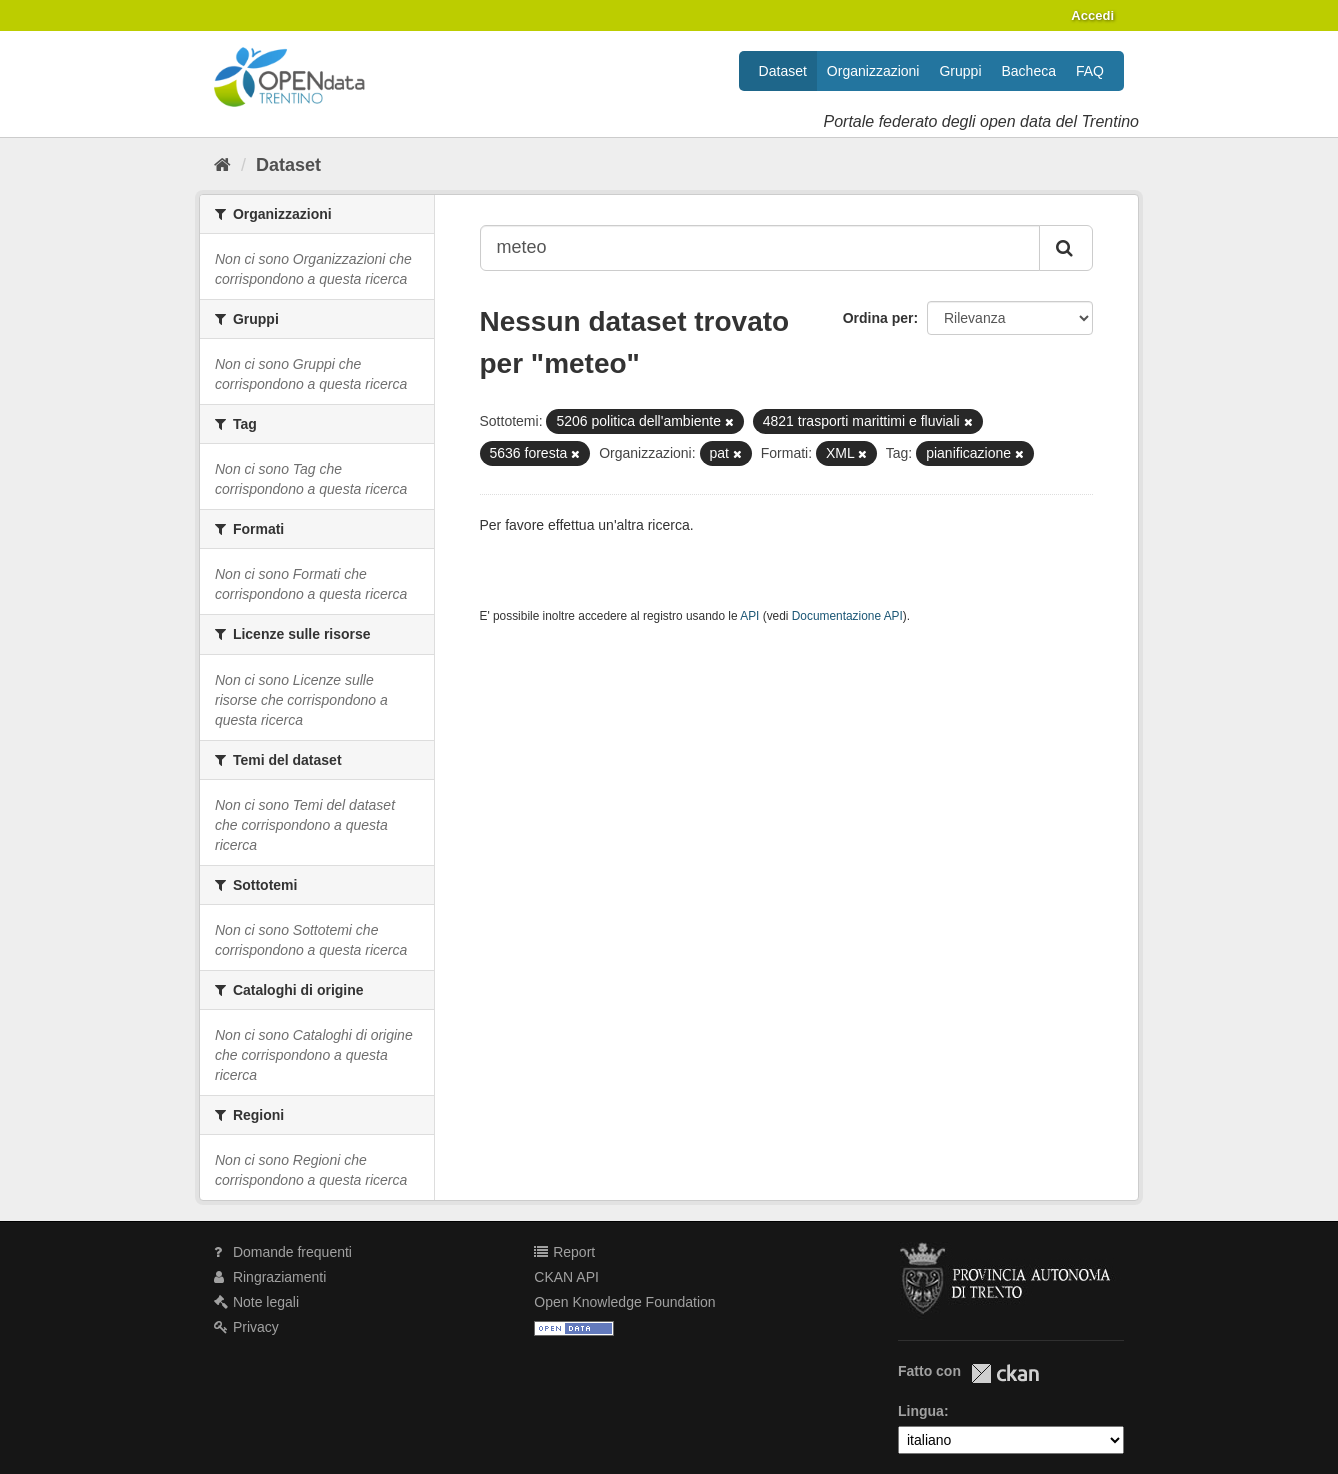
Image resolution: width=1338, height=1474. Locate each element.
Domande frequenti (283, 1252)
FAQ (1090, 71)
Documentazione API (847, 616)
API (749, 616)
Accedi (1092, 15)
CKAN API (566, 1277)
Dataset (783, 71)
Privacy (246, 1327)
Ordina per (878, 318)
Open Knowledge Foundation (624, 1302)
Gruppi (960, 71)
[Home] (222, 165)
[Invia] (1066, 248)
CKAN (1005, 1373)
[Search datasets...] (760, 248)
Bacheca (1029, 71)
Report (564, 1252)
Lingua (921, 1411)
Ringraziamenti (270, 1277)
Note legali (256, 1302)
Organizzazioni (873, 71)
